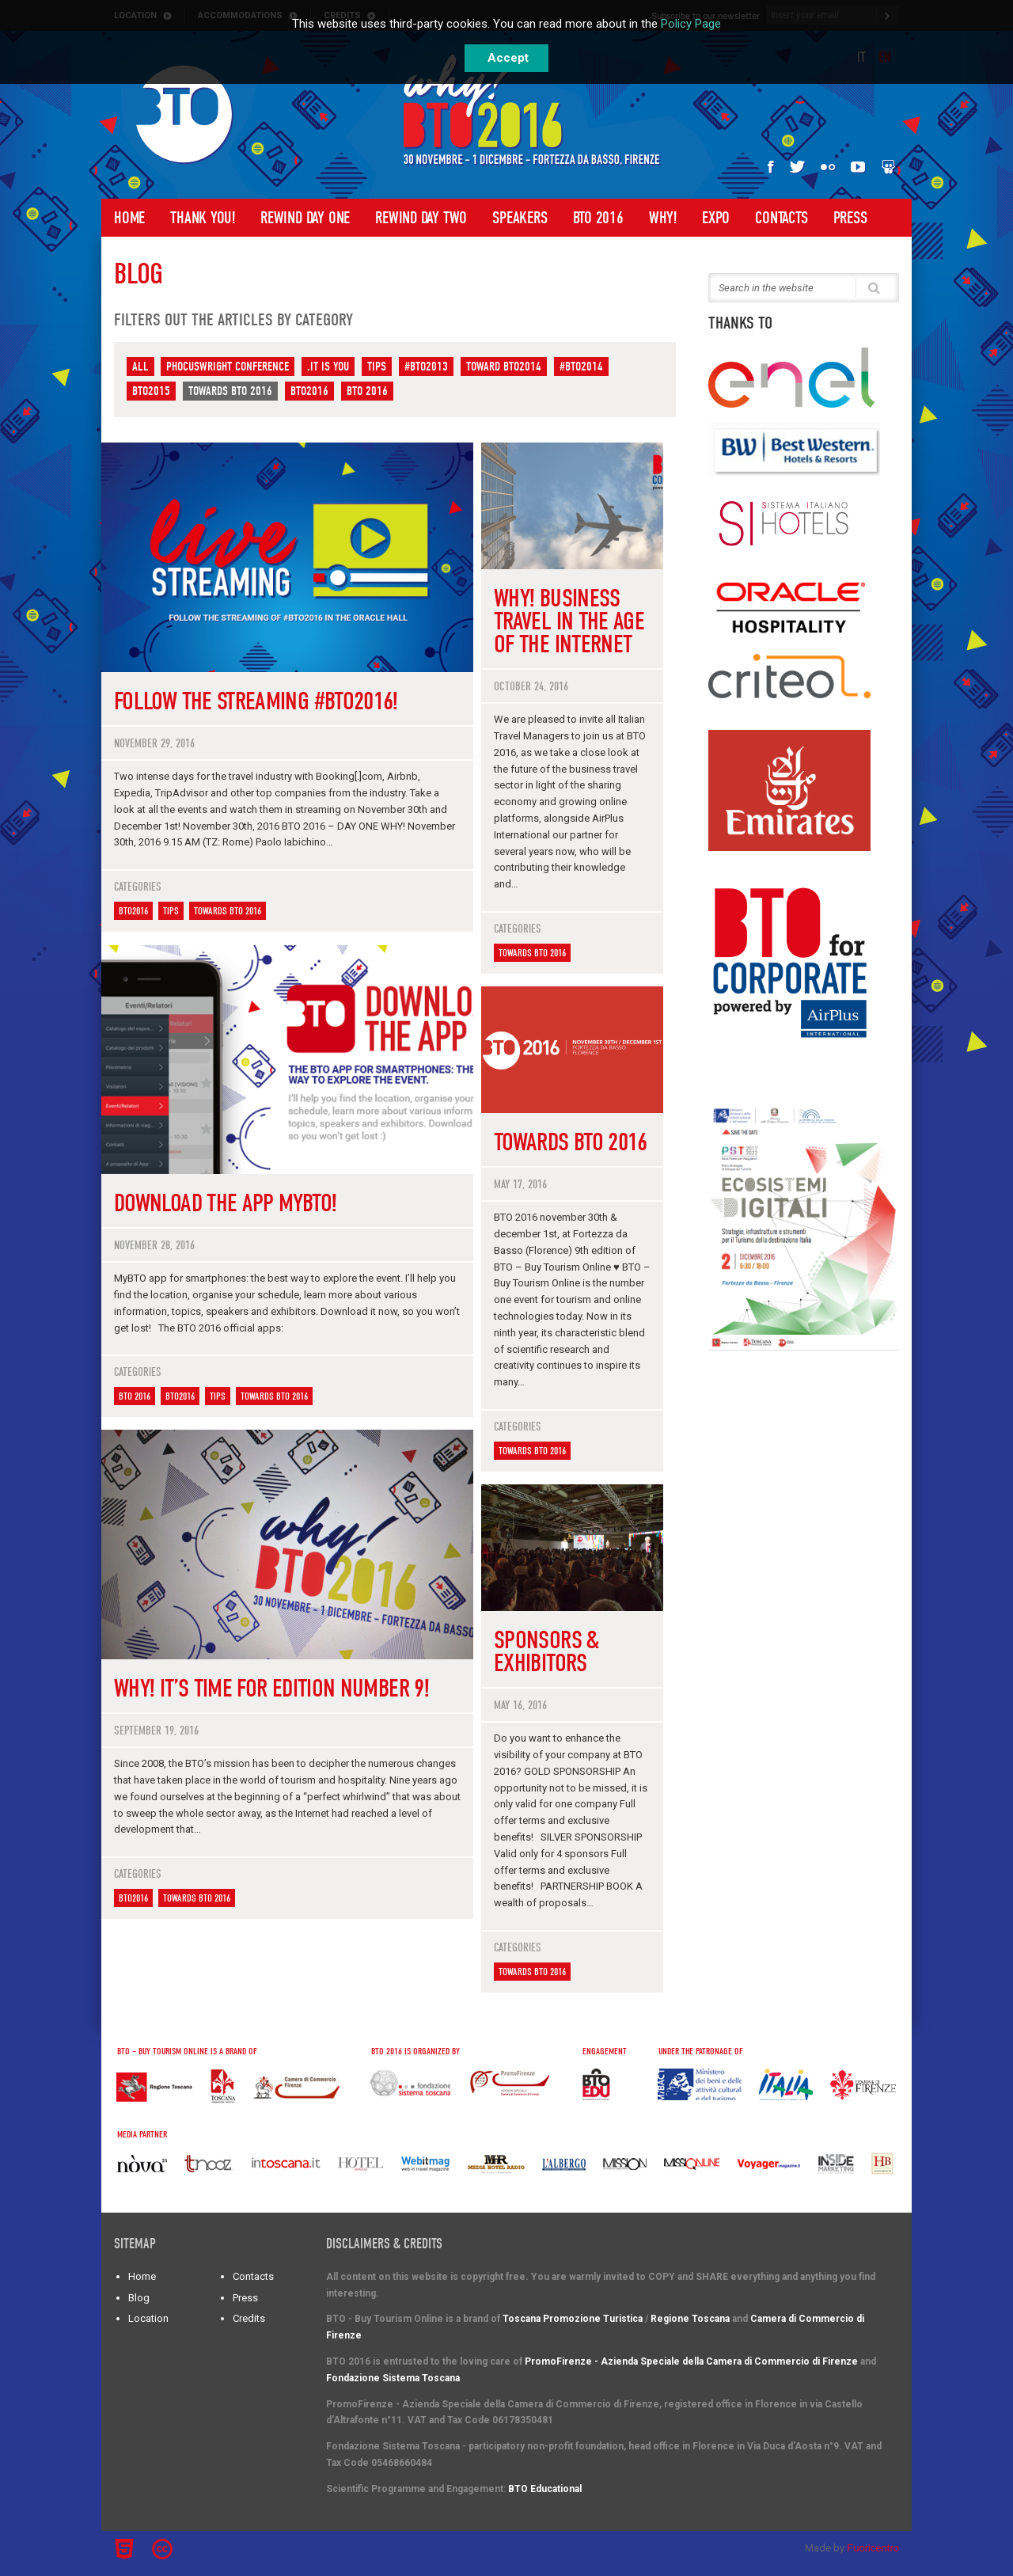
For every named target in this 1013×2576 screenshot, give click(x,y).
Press (850, 217)
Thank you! (202, 217)
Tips (376, 366)
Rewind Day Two (421, 217)
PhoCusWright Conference (227, 366)
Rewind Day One (305, 217)
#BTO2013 (426, 366)
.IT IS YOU (328, 366)
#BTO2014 (581, 366)
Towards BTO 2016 (230, 391)
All (140, 366)
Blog (139, 2298)
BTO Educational (545, 2488)
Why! (663, 217)
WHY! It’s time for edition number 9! (271, 1688)
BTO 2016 (598, 217)
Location (148, 2318)
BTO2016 (309, 391)
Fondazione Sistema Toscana (393, 2378)
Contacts (781, 217)
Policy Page (691, 24)
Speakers (519, 217)
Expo (716, 217)
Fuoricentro (873, 2548)
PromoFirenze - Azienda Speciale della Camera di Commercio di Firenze (691, 2361)
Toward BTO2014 (503, 366)
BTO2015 (151, 391)
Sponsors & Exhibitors (546, 1651)
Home (129, 217)
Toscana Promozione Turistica (573, 2318)
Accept (508, 58)
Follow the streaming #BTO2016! (256, 701)
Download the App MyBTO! (225, 1203)
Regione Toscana (690, 2318)
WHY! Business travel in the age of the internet (569, 621)
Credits (249, 2318)
